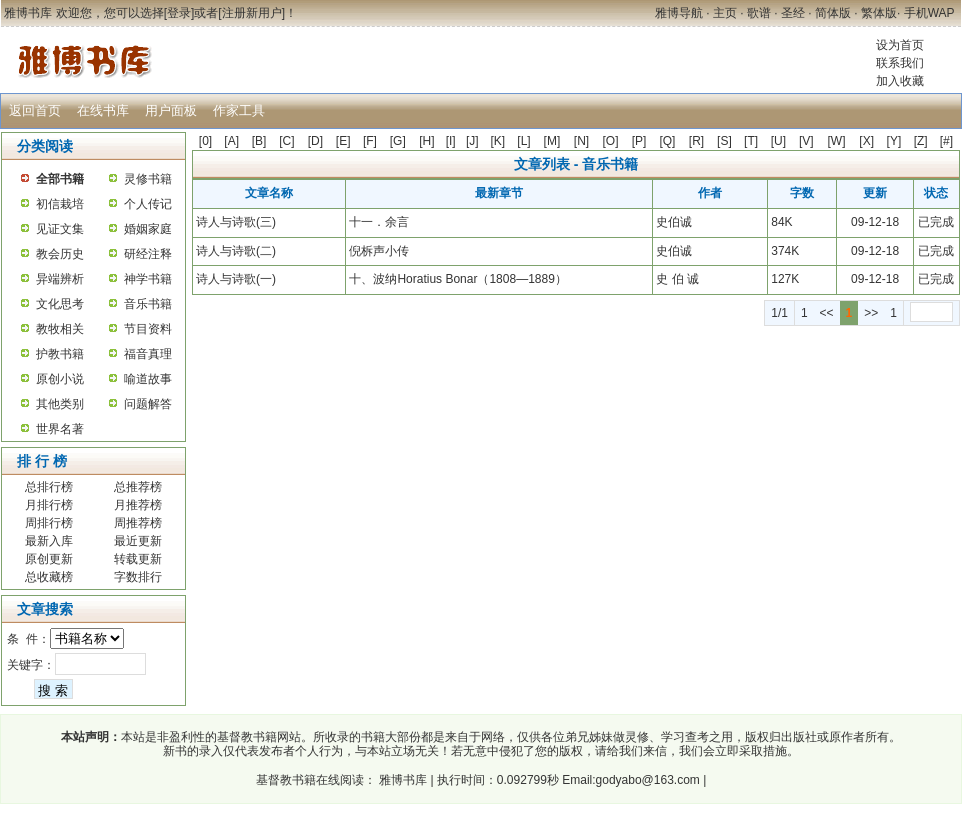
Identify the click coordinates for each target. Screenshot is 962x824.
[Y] (894, 141)
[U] (778, 141)
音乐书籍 (148, 304)
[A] (231, 141)
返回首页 (35, 110)
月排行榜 (49, 505)
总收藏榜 (49, 577)
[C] (286, 141)
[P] (639, 141)
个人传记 (148, 204)
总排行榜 (49, 487)
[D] (315, 141)
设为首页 (900, 45)
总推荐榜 (138, 487)
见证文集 (60, 229)
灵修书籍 (148, 179)
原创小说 (60, 379)
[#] (946, 141)
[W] (836, 141)
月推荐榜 (138, 505)
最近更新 (138, 541)
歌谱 (759, 13)
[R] (696, 141)
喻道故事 (148, 379)
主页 (725, 13)
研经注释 (148, 254)
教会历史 (60, 254)
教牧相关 (60, 329)
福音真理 (148, 354)
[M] (552, 141)
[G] (398, 141)
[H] (426, 141)
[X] (866, 141)
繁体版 (879, 13)
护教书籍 (60, 354)
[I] (451, 141)
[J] (472, 141)
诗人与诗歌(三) (236, 222)
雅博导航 (679, 13)
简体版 (833, 13)
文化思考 (60, 304)
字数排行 (138, 577)
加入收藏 (900, 81)
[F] (370, 141)
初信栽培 (60, 204)
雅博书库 (401, 780)
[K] (498, 141)
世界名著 (60, 429)
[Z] (921, 141)
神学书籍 (148, 279)
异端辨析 (60, 279)
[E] (343, 141)
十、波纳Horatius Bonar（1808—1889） (457, 279)
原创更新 (49, 559)
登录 (179, 13)
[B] (259, 141)
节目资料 (148, 329)
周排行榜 (49, 523)
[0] (205, 141)
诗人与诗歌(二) (236, 251)
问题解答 (148, 404)
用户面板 (171, 110)
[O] (611, 141)
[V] (806, 141)
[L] (523, 141)
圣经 (793, 13)
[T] (751, 141)
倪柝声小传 (379, 251)
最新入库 (49, 541)
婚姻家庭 (148, 229)
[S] (724, 141)
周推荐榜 (138, 523)
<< (827, 313)
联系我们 (900, 63)
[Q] (667, 141)
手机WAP (929, 13)
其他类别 (60, 404)
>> (871, 313)
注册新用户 (252, 13)
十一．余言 (379, 222)
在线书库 (103, 110)
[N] (581, 141)
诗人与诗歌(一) (236, 279)
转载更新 (138, 559)
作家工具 (239, 110)
